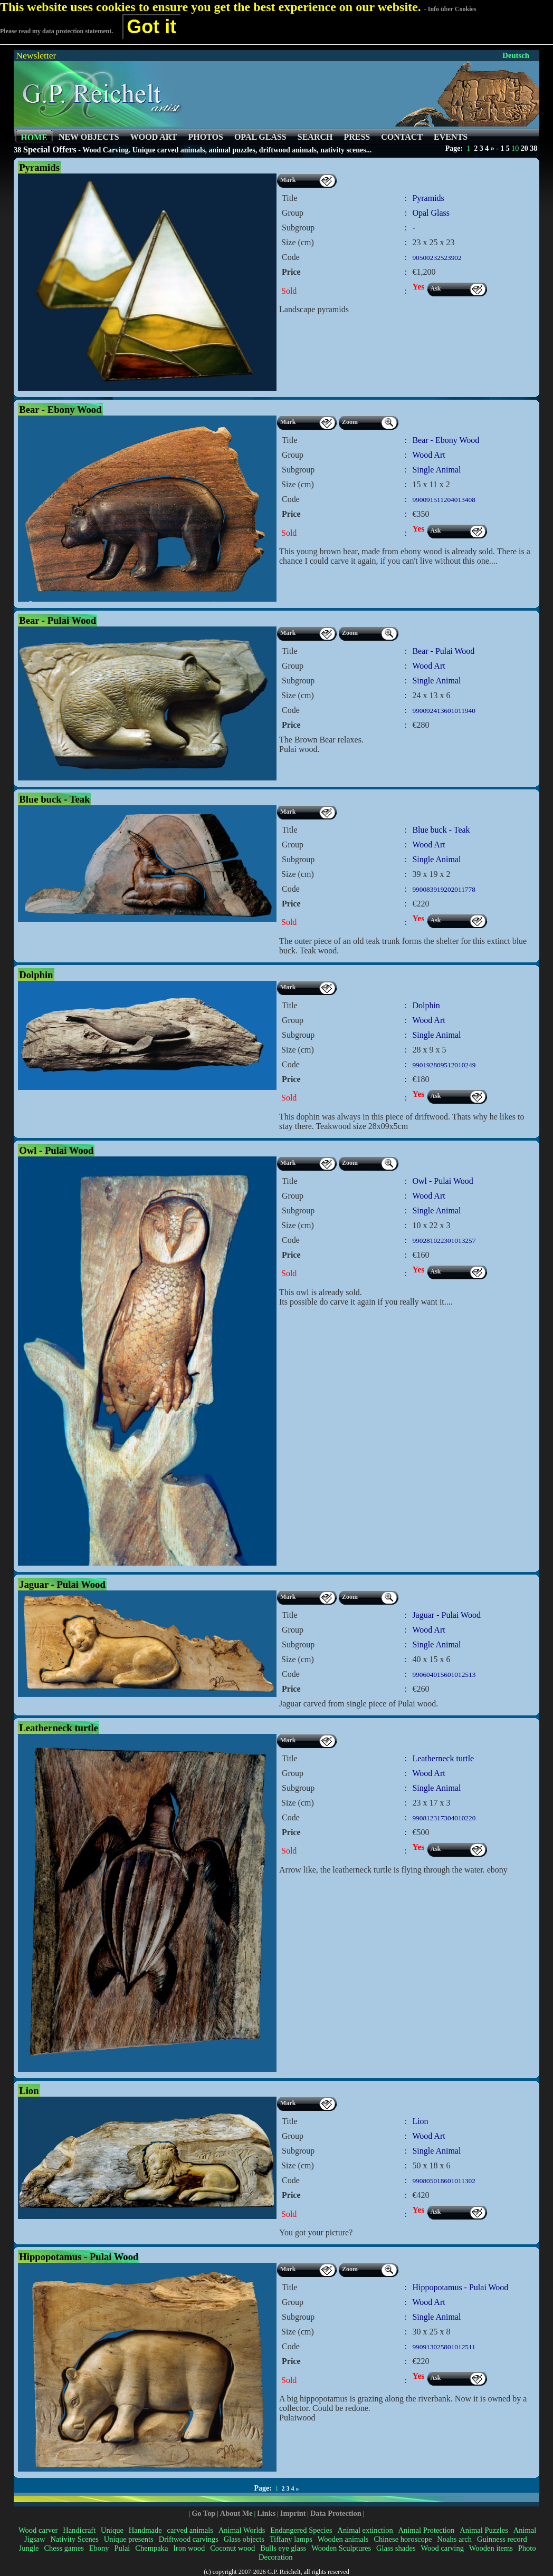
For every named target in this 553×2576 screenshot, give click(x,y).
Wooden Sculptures (341, 2548)
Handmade (145, 2530)
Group (292, 212)
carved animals (190, 2530)
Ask (436, 288)
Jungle (29, 2548)
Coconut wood (232, 2548)
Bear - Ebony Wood (445, 440)
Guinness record (502, 2539)
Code (291, 257)
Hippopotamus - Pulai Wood (460, 2287)
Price (291, 271)
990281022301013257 (443, 1240)
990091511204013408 (443, 500)
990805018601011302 (443, 2181)
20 (524, 148)
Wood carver (38, 2530)
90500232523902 (436, 258)
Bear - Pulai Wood (443, 651)
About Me (236, 2513)
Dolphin (426, 1005)
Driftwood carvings (188, 2539)
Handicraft (79, 2530)
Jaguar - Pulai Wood (446, 1614)
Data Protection (335, 2513)
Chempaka (151, 2548)
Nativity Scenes (74, 2539)
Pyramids (428, 198)
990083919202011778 (443, 889)
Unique (112, 2530)
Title (290, 198)
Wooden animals (343, 2539)
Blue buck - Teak (441, 829)
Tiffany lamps (291, 2539)
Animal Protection (426, 2530)
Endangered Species (301, 2530)
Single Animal (436, 469)
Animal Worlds (241, 2530)
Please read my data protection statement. (56, 31)
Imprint (293, 2513)
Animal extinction (365, 2530)
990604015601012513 (443, 1674)
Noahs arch (454, 2539)
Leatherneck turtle (443, 1758)
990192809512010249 (443, 1065)
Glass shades (396, 2548)
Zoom (350, 422)
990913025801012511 (443, 2347)
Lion (420, 2121)
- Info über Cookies (450, 9)
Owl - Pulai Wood (442, 1180)
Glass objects (244, 2539)
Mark (287, 180)
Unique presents (129, 2539)
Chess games (63, 2548)
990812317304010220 (443, 1818)
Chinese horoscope (403, 2539)
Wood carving (442, 2548)
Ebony (99, 2548)
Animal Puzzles (484, 2530)
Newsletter (36, 55)
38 (533, 148)
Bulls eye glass (283, 2548)
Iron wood (189, 2548)
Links (266, 2513)
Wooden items (491, 2548)
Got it (151, 26)
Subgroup (298, 227)
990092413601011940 (443, 711)
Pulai (122, 2548)
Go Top (203, 2513)
